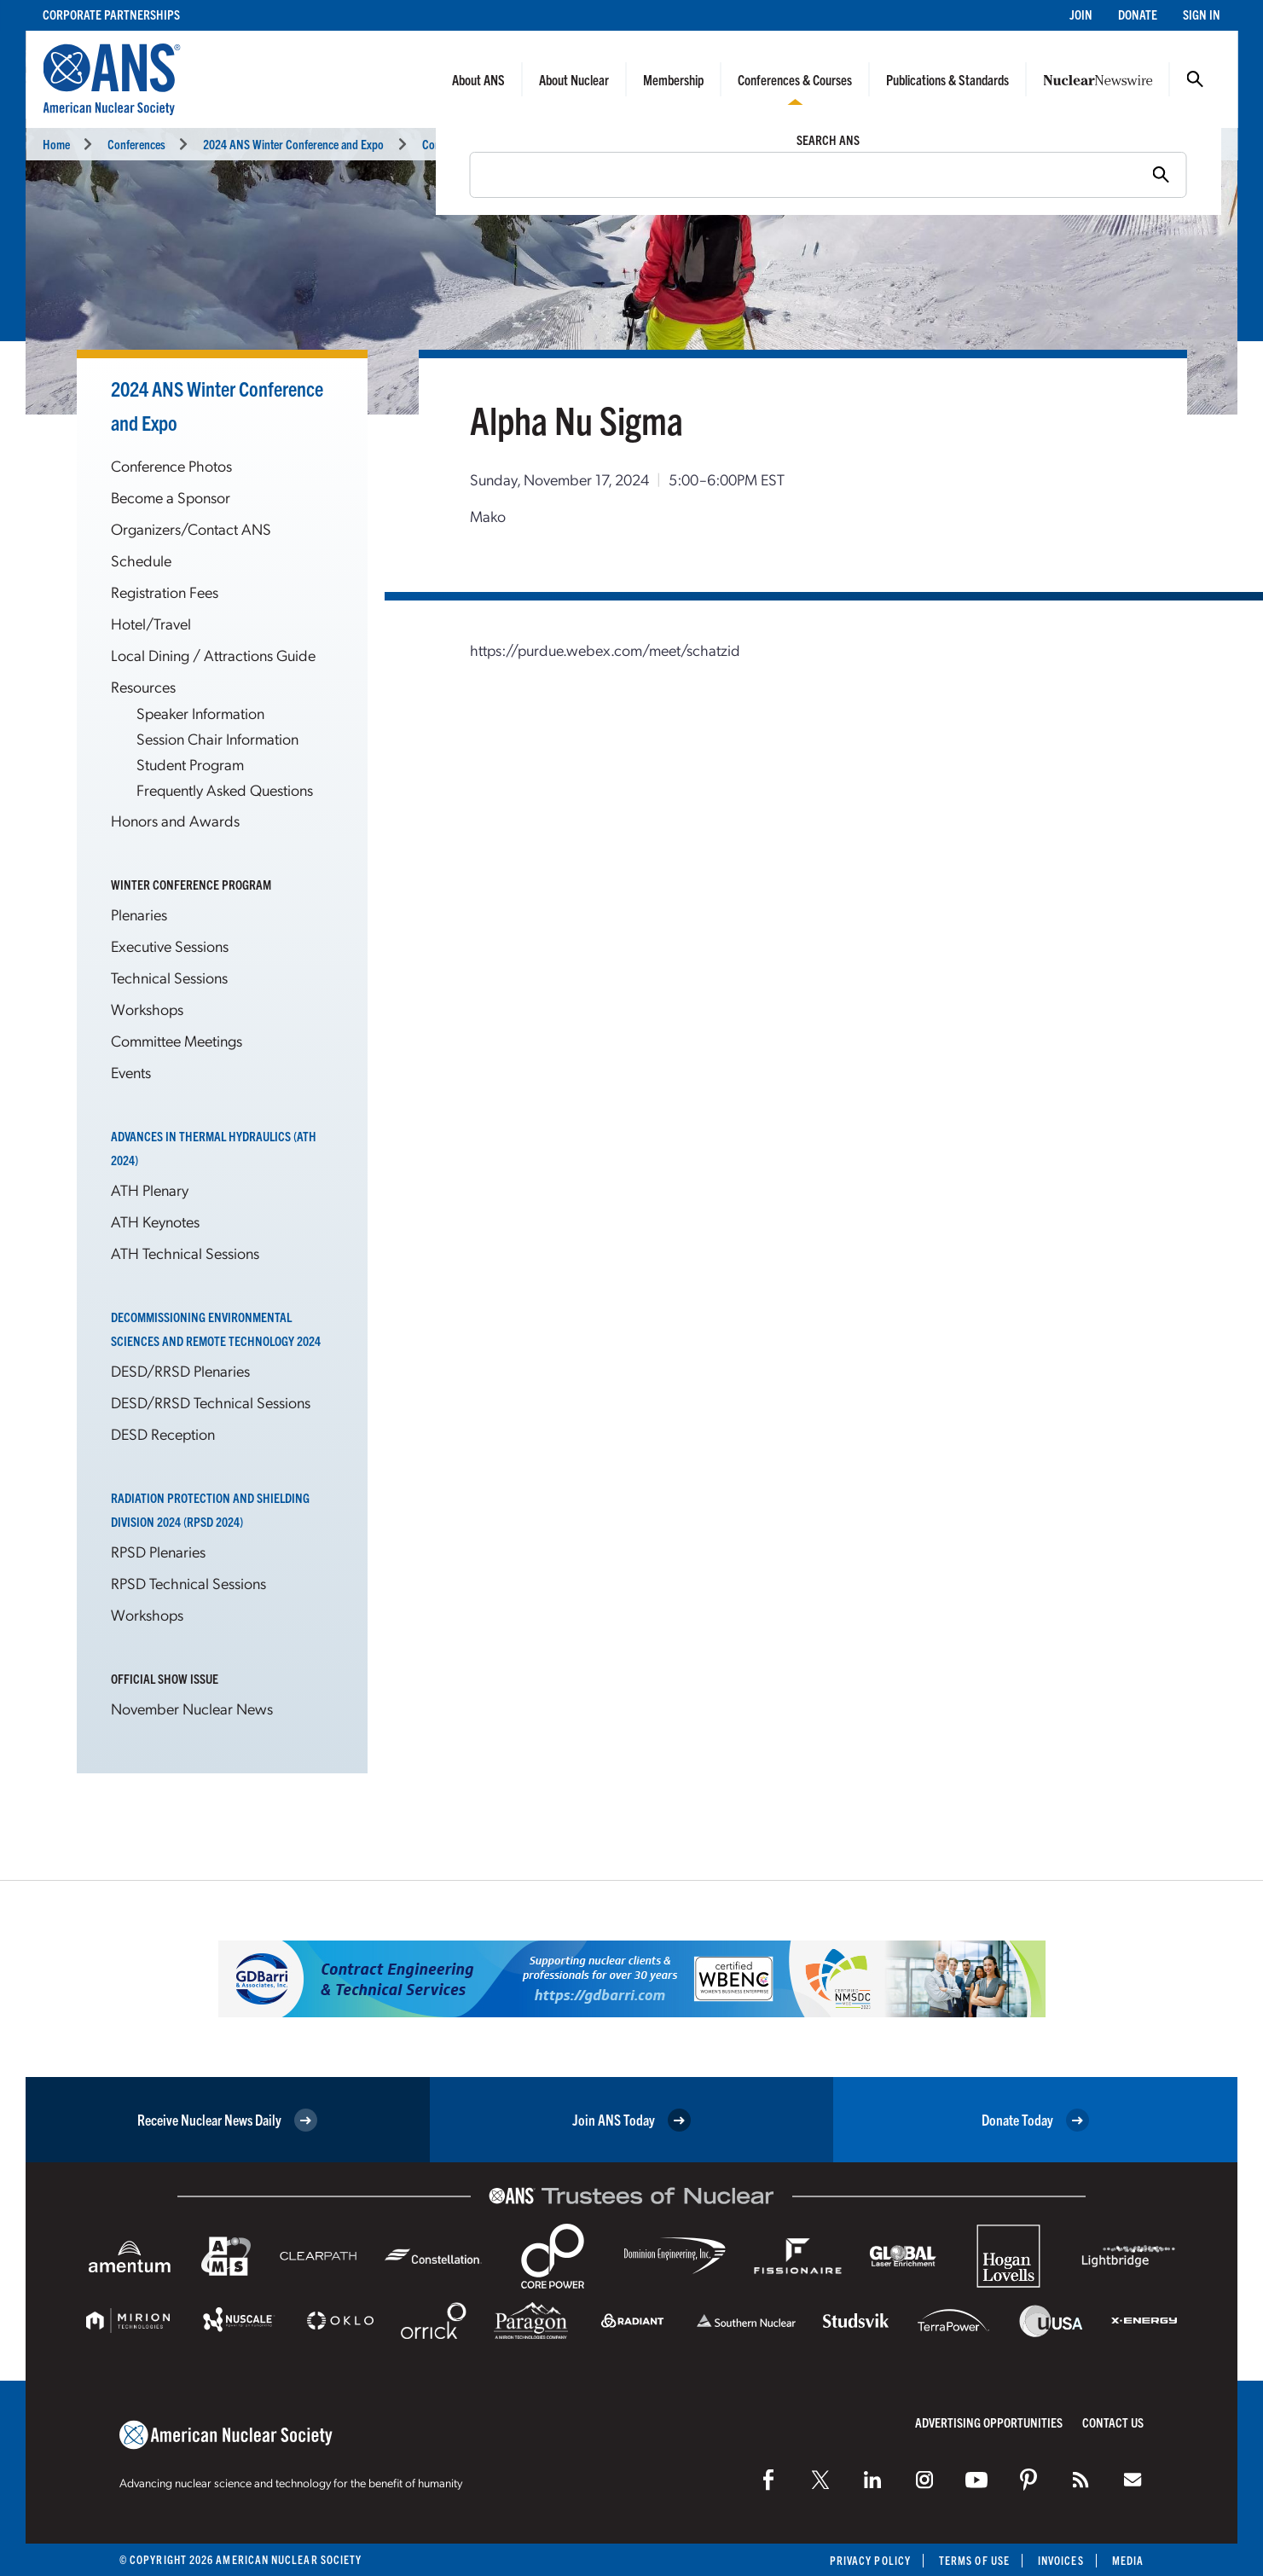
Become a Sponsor (170, 497)
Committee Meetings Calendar (490, 144)
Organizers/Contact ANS (191, 528)
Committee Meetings (176, 1040)
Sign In (1201, 14)
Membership (673, 79)
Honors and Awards (175, 820)
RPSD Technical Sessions (188, 1583)
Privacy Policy (870, 2560)
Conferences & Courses (795, 79)
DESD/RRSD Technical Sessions (210, 1402)
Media (1128, 2560)
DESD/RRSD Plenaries (180, 1370)
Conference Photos (171, 465)
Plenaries (139, 914)
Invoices (1061, 2560)
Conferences (136, 144)
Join (1080, 14)
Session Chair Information (217, 738)
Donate (1137, 14)
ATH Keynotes (155, 1221)
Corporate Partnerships (111, 14)
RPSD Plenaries (158, 1551)
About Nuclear (574, 79)
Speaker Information (200, 712)
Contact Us (1113, 2422)
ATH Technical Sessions (185, 1252)
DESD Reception (163, 1433)
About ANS (478, 79)
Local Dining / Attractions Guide (213, 654)
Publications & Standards (947, 79)
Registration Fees (164, 591)
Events (131, 1072)
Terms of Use (974, 2560)
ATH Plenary (149, 1189)
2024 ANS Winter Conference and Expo (293, 144)
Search (1194, 79)
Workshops (147, 1008)
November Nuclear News (192, 1708)
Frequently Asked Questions (224, 789)
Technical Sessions (169, 977)
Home (56, 144)
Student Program (190, 764)
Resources (143, 686)
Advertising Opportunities (989, 2422)
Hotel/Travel (151, 623)
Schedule (141, 560)
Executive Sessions (170, 945)
